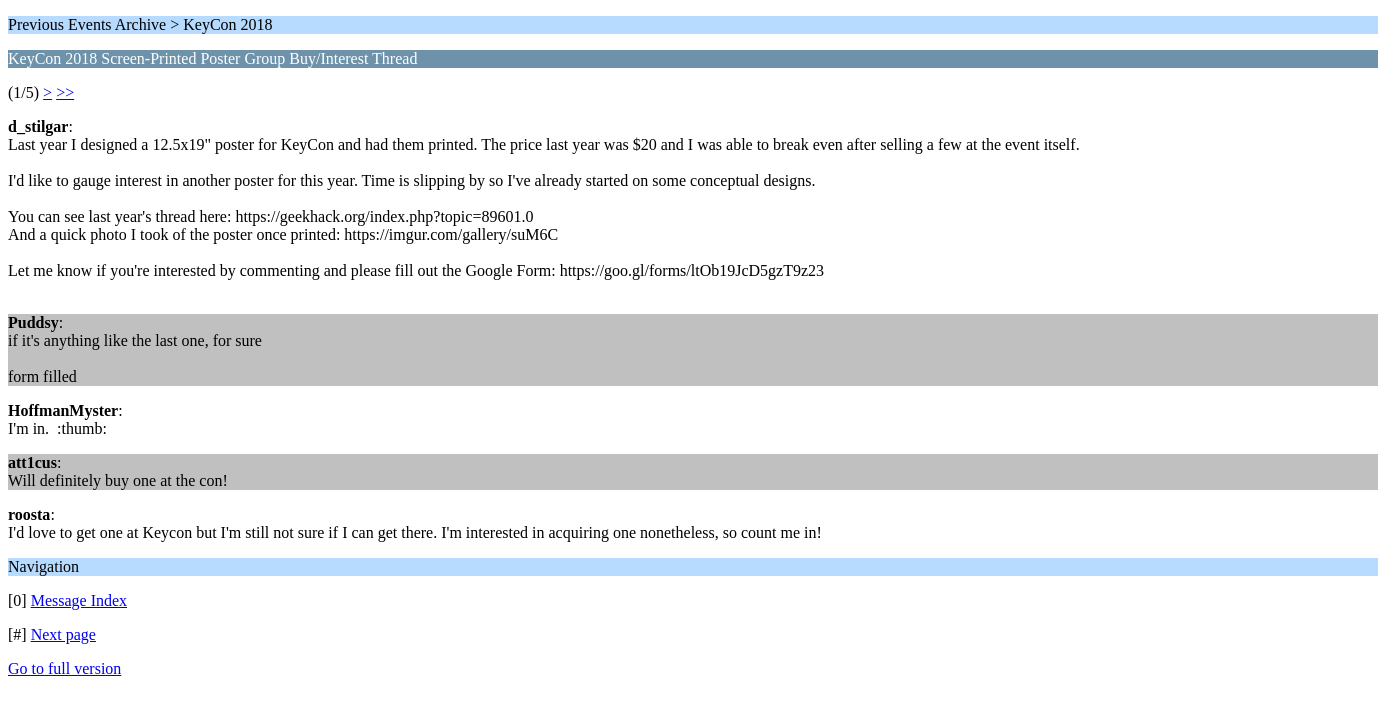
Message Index (79, 600)
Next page (63, 634)
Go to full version (64, 668)
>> (65, 92)
